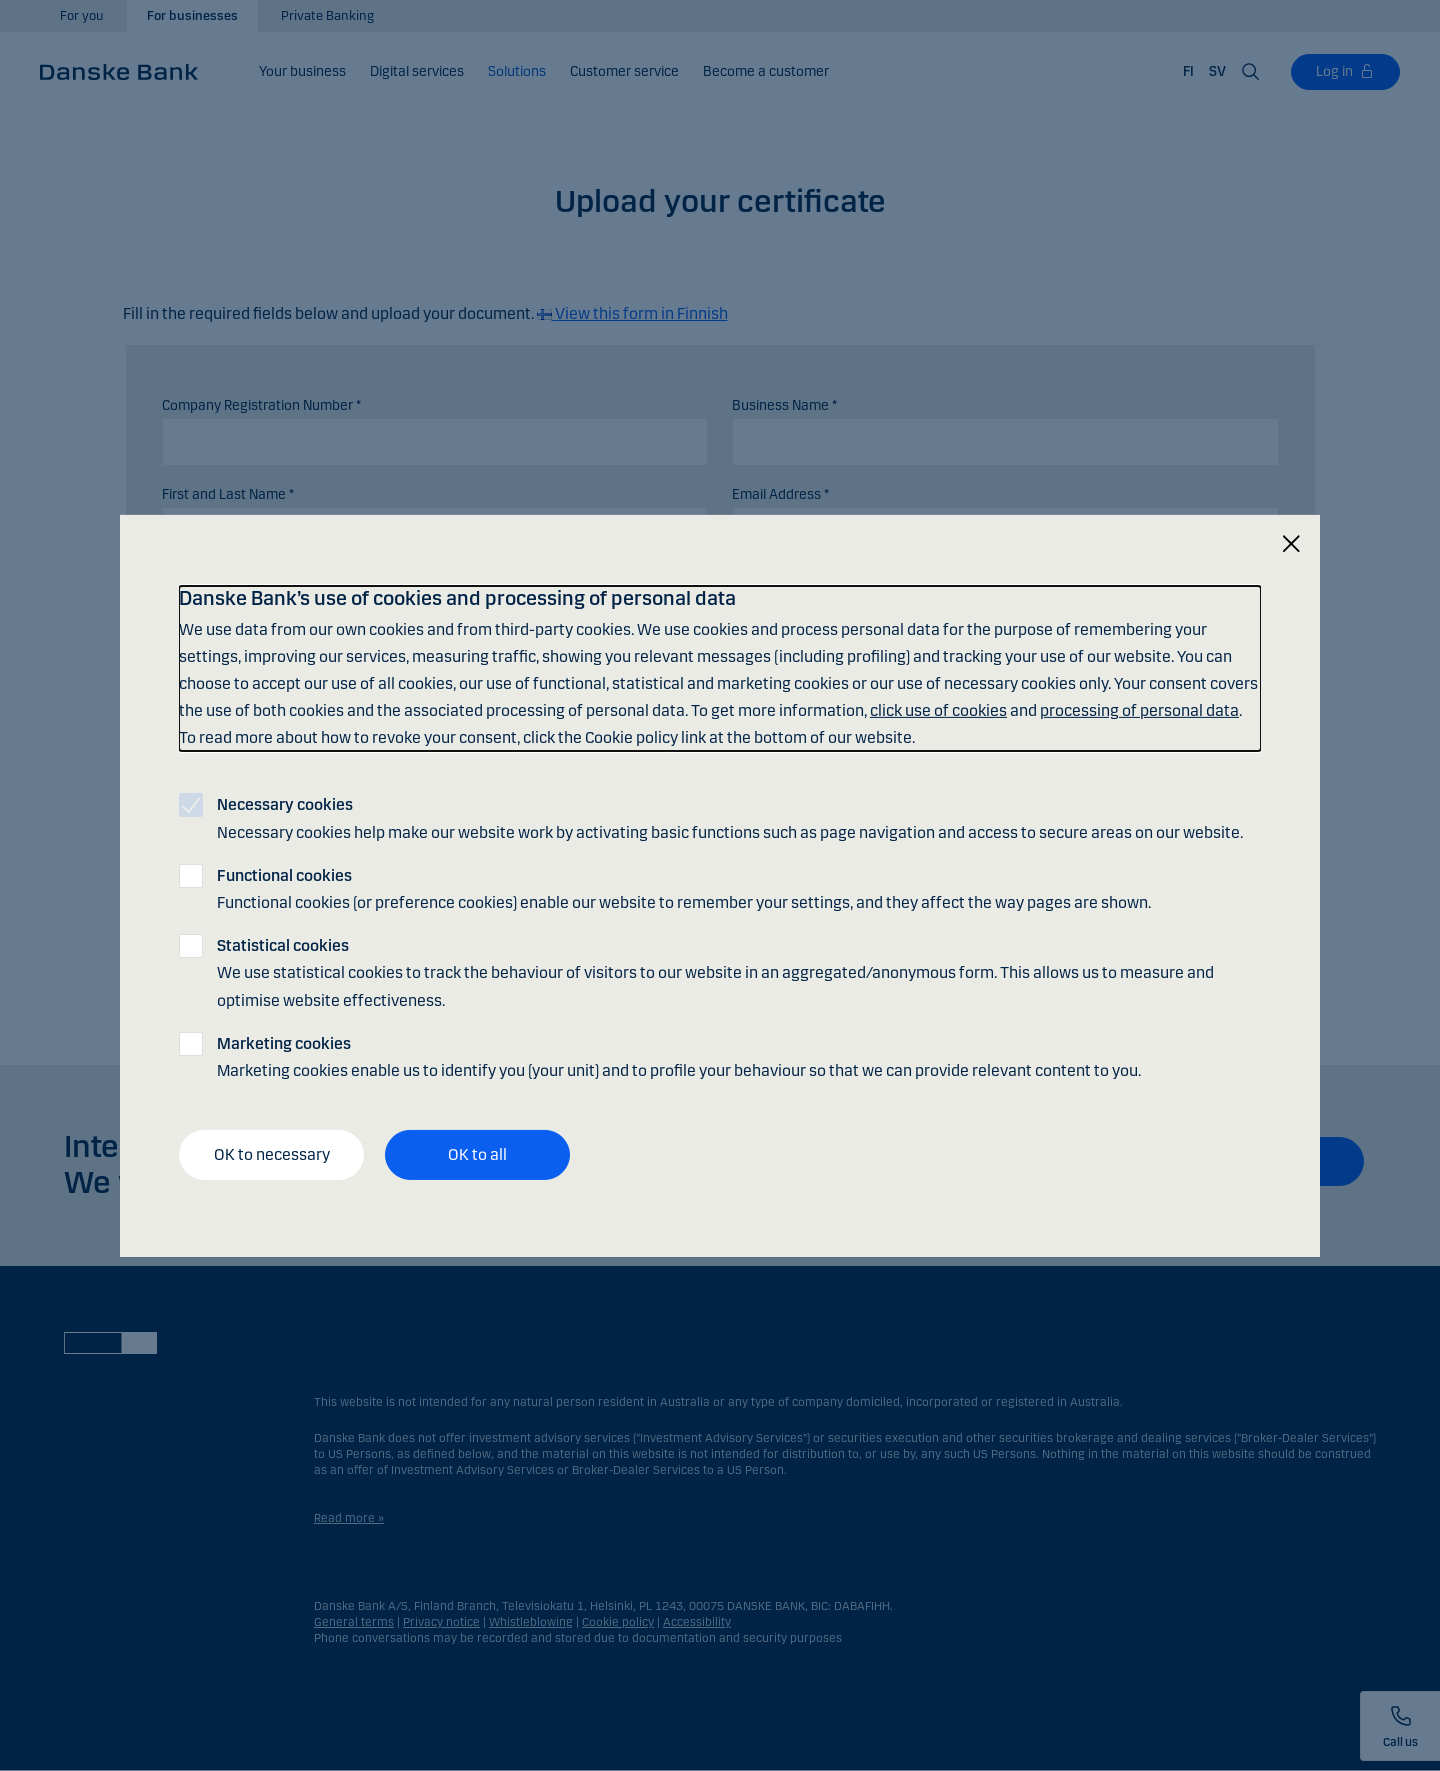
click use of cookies (938, 710)
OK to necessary (272, 1154)
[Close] (1291, 543)
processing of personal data (1139, 710)
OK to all (477, 1154)
